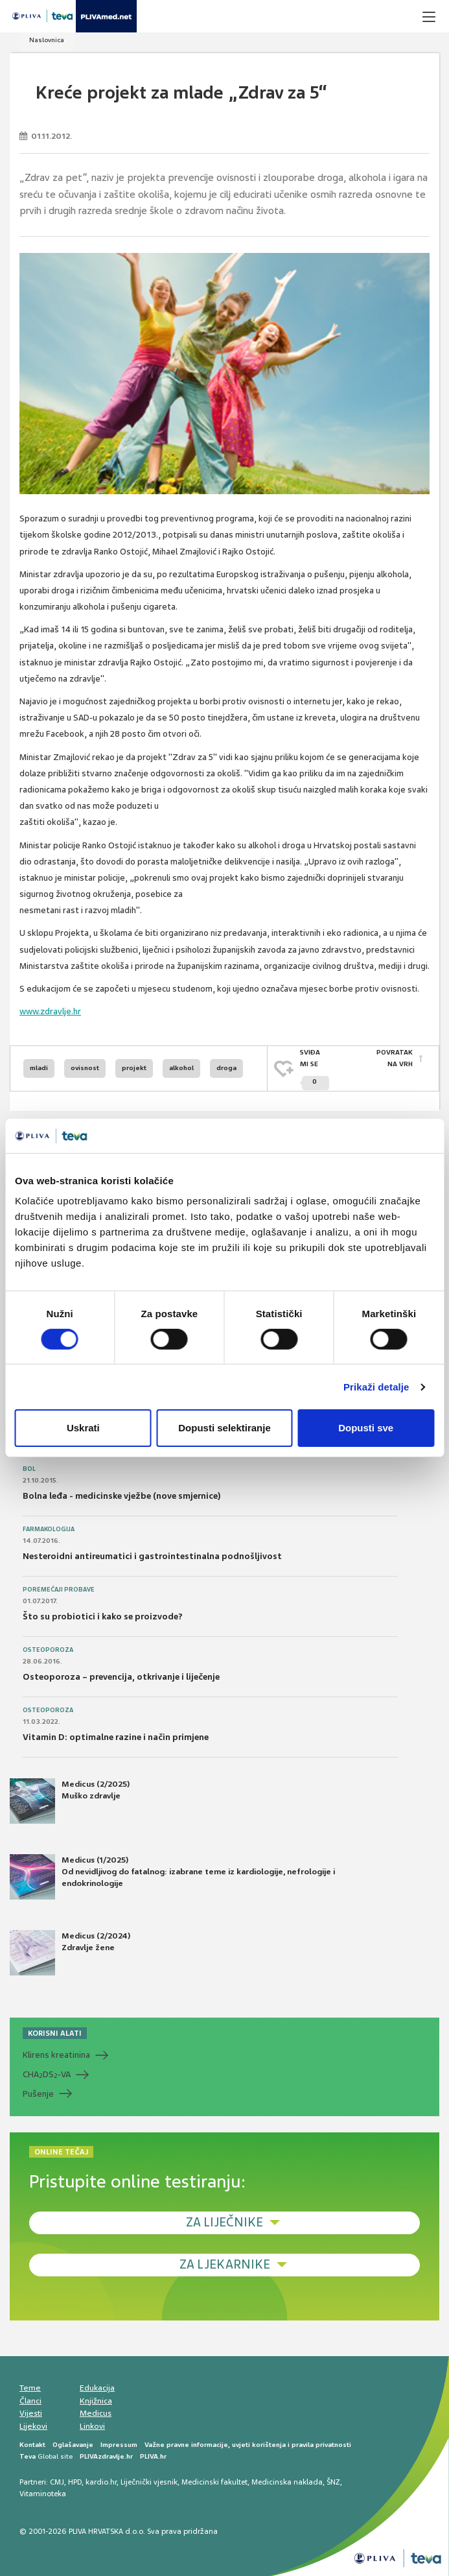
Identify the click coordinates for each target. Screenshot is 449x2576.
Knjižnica (96, 2401)
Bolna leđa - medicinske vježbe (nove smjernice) (122, 1495)
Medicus (95, 2413)
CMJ (57, 2482)
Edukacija (97, 2388)
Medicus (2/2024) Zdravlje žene (70, 1952)
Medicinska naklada (287, 2482)
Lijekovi (33, 2426)
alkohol (181, 1068)
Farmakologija (49, 1529)
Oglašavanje (72, 2444)
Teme (30, 2388)
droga (226, 1068)
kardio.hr (101, 2482)
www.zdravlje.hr (50, 1011)
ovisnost (85, 1068)
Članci (30, 2401)
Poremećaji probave (59, 1589)
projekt (134, 1068)
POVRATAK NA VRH (394, 1058)
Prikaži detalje (376, 1386)
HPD (75, 2482)
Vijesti (30, 2413)
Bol (29, 1469)
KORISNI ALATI (55, 2033)
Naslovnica (46, 40)
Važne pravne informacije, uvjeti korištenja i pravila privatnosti (247, 2444)
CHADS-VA (47, 2075)
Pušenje (38, 2093)
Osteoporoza (48, 1650)
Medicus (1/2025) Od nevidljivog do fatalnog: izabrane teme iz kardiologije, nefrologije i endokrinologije (172, 1877)
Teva (27, 2456)
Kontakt (32, 2444)
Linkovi (92, 2426)
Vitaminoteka (42, 2493)
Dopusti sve (365, 1427)
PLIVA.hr (153, 2456)
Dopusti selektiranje (224, 1427)
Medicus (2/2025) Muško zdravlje (70, 1801)
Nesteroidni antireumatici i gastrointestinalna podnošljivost (152, 1556)
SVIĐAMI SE (314, 1069)
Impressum (118, 2444)
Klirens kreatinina (56, 2054)
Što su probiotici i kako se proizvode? (103, 1616)
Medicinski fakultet (214, 2482)
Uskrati (83, 1427)
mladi (39, 1068)
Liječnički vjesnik (149, 2482)
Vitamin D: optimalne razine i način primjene (116, 1737)
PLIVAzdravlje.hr (106, 2456)
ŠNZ (333, 2482)
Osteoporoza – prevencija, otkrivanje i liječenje (121, 1676)
